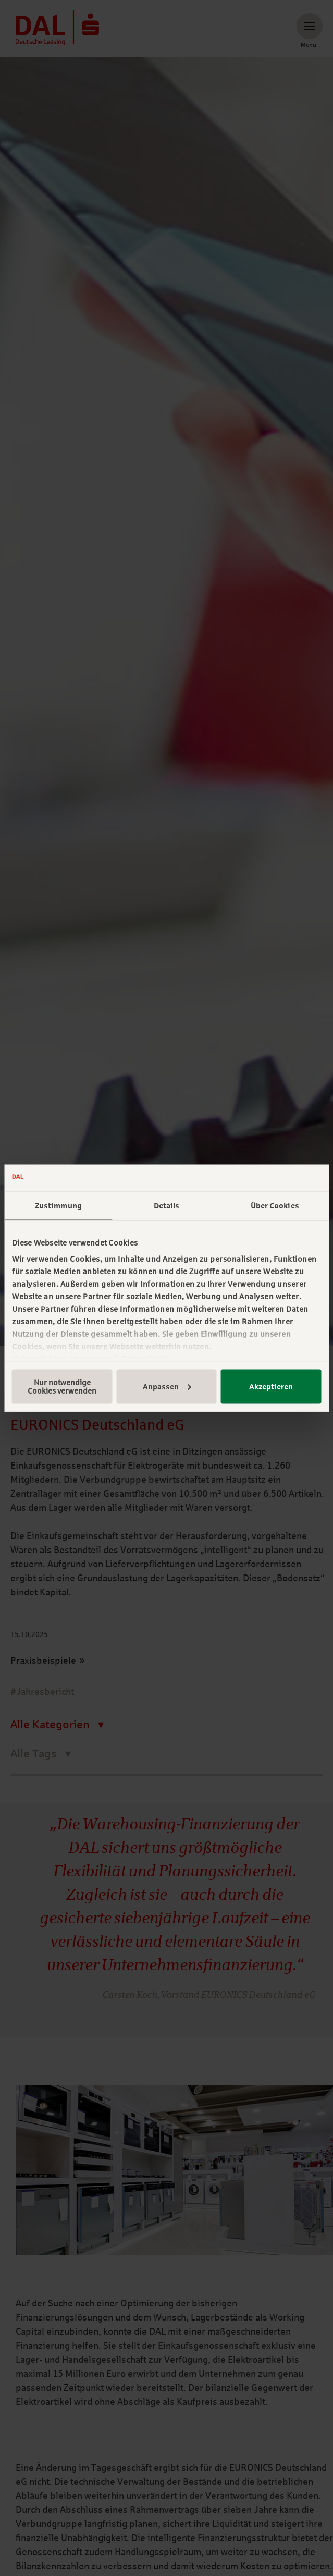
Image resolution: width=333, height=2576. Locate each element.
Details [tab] (167, 1206)
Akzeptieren (271, 1386)
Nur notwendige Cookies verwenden (62, 1386)
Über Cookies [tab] (275, 1206)
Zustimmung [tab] (58, 1206)
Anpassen (167, 1386)
